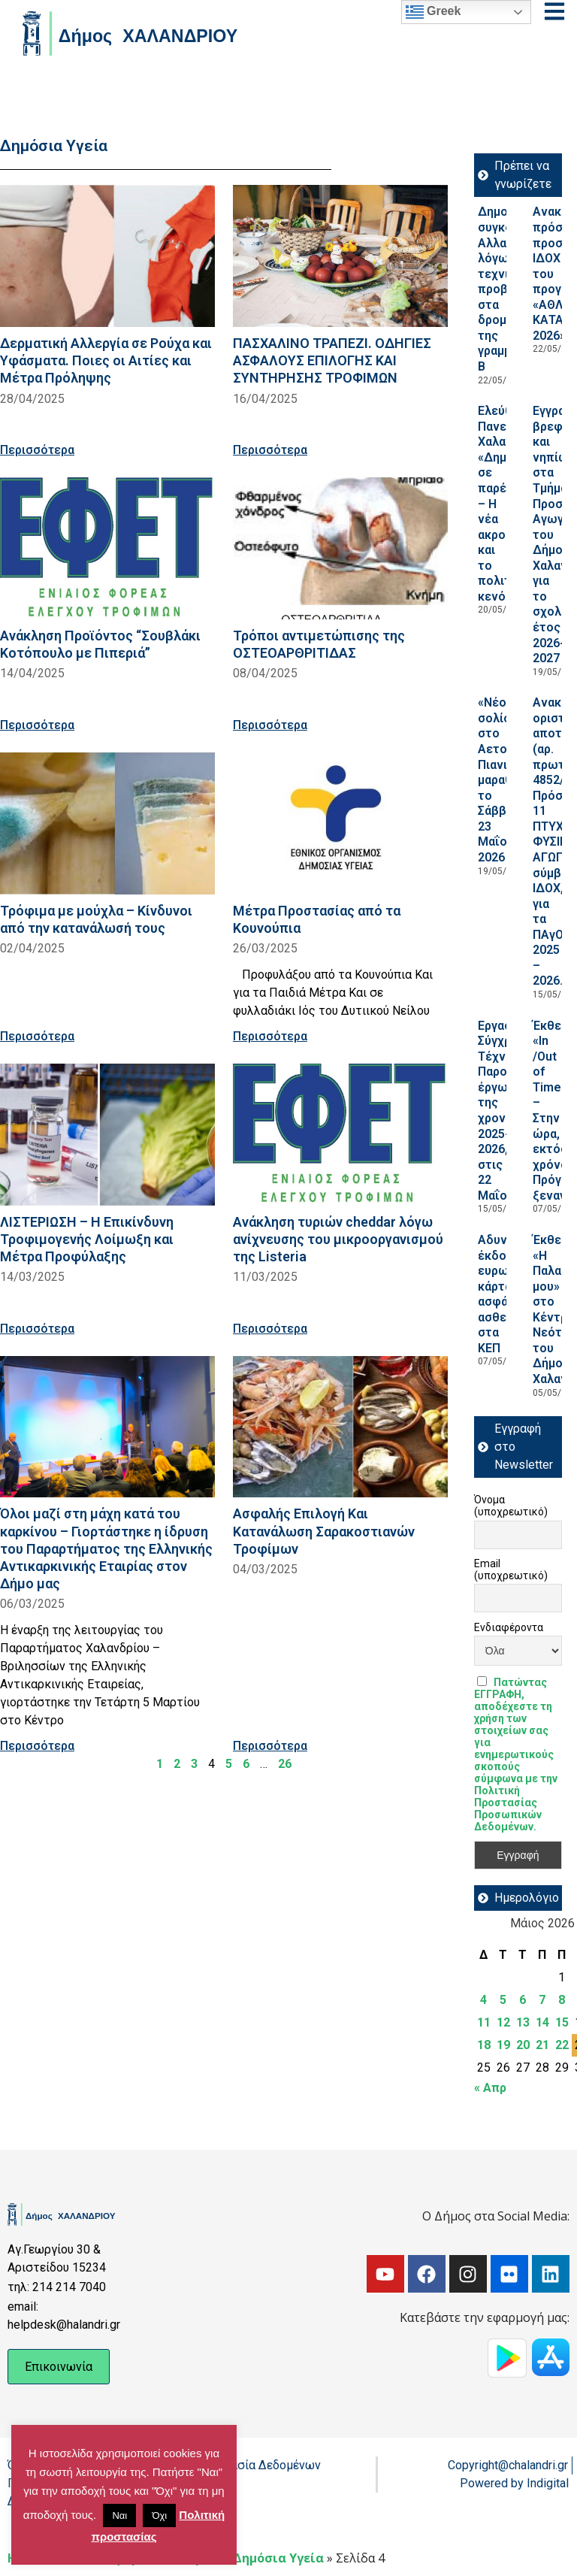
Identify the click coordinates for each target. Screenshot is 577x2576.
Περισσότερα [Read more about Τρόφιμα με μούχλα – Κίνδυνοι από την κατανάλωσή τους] (37, 1036)
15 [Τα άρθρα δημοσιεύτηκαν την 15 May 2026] (562, 2022)
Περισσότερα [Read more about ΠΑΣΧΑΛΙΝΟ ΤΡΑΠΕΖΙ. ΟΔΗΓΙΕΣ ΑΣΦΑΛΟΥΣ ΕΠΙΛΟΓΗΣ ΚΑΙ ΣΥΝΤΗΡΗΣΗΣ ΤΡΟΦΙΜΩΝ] (270, 450)
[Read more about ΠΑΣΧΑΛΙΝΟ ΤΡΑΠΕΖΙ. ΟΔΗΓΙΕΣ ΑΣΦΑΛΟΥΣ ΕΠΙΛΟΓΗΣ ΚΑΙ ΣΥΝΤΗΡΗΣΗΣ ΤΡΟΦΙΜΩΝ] (340, 256)
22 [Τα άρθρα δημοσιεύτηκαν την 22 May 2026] (562, 2045)
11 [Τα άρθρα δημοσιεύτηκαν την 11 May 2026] (484, 2022)
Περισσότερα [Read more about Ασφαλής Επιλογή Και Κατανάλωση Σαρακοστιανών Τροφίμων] (270, 1746)
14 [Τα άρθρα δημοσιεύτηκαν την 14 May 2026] (542, 2022)
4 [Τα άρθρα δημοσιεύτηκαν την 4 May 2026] (483, 2000)
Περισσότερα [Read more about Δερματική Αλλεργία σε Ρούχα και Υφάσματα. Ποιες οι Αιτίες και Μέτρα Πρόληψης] (37, 450)
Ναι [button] (119, 2515)
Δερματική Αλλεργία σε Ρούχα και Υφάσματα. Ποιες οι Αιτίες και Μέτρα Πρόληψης (106, 360)
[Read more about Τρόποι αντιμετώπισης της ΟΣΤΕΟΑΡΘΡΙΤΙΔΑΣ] (340, 548)
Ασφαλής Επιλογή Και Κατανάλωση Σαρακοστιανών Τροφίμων (324, 1531)
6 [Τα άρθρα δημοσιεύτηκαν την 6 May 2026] (522, 2000)
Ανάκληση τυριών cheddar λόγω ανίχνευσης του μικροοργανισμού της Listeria (338, 1239)
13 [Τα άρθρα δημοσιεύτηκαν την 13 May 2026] (523, 2022)
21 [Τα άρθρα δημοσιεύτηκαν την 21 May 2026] (542, 2045)
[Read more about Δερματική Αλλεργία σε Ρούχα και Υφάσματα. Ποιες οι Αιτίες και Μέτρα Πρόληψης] (107, 256)
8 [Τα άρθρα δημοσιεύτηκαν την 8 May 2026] (561, 2000)
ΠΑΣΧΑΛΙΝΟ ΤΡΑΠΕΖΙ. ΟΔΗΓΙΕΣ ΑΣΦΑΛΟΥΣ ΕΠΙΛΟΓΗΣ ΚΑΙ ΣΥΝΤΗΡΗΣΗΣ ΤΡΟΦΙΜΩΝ (332, 360)
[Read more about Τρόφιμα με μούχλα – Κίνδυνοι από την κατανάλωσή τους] (107, 823)
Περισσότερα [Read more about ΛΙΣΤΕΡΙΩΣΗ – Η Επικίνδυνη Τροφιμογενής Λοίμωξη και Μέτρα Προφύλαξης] (37, 1328)
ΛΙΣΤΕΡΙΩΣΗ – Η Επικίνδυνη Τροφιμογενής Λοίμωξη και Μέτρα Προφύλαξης (87, 1239)
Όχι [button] (159, 2515)
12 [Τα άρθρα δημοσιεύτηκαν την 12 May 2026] (503, 2022)
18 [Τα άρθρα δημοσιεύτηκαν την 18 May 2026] (484, 2045)
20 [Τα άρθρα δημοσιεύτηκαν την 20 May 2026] (523, 2045)
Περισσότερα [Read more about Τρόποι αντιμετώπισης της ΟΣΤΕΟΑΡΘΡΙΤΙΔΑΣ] (270, 725)
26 (285, 1764)
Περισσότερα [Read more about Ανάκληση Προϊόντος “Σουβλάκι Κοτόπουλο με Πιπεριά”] (37, 725)
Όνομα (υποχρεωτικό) (511, 1506)
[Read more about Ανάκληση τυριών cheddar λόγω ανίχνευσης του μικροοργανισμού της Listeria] (340, 1135)
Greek (433, 12)
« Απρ (490, 2088)
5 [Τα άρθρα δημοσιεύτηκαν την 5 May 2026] (503, 2000)
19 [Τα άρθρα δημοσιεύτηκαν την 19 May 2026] (503, 2045)
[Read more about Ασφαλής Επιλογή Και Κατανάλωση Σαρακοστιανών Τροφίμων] (340, 1427)
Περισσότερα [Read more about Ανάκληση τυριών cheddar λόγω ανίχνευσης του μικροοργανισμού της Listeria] (270, 1328)
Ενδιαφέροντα (508, 1627)
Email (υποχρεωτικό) (511, 1569)
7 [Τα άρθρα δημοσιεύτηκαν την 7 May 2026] (542, 2000)
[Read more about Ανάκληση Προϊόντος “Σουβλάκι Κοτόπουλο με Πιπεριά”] (107, 548)
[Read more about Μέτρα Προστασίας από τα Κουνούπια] (340, 823)
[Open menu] (554, 11)
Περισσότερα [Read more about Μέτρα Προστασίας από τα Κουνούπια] (270, 1036)
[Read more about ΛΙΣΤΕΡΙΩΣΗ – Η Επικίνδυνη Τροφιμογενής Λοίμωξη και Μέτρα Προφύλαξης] (107, 1135)
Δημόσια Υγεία (278, 2558)
